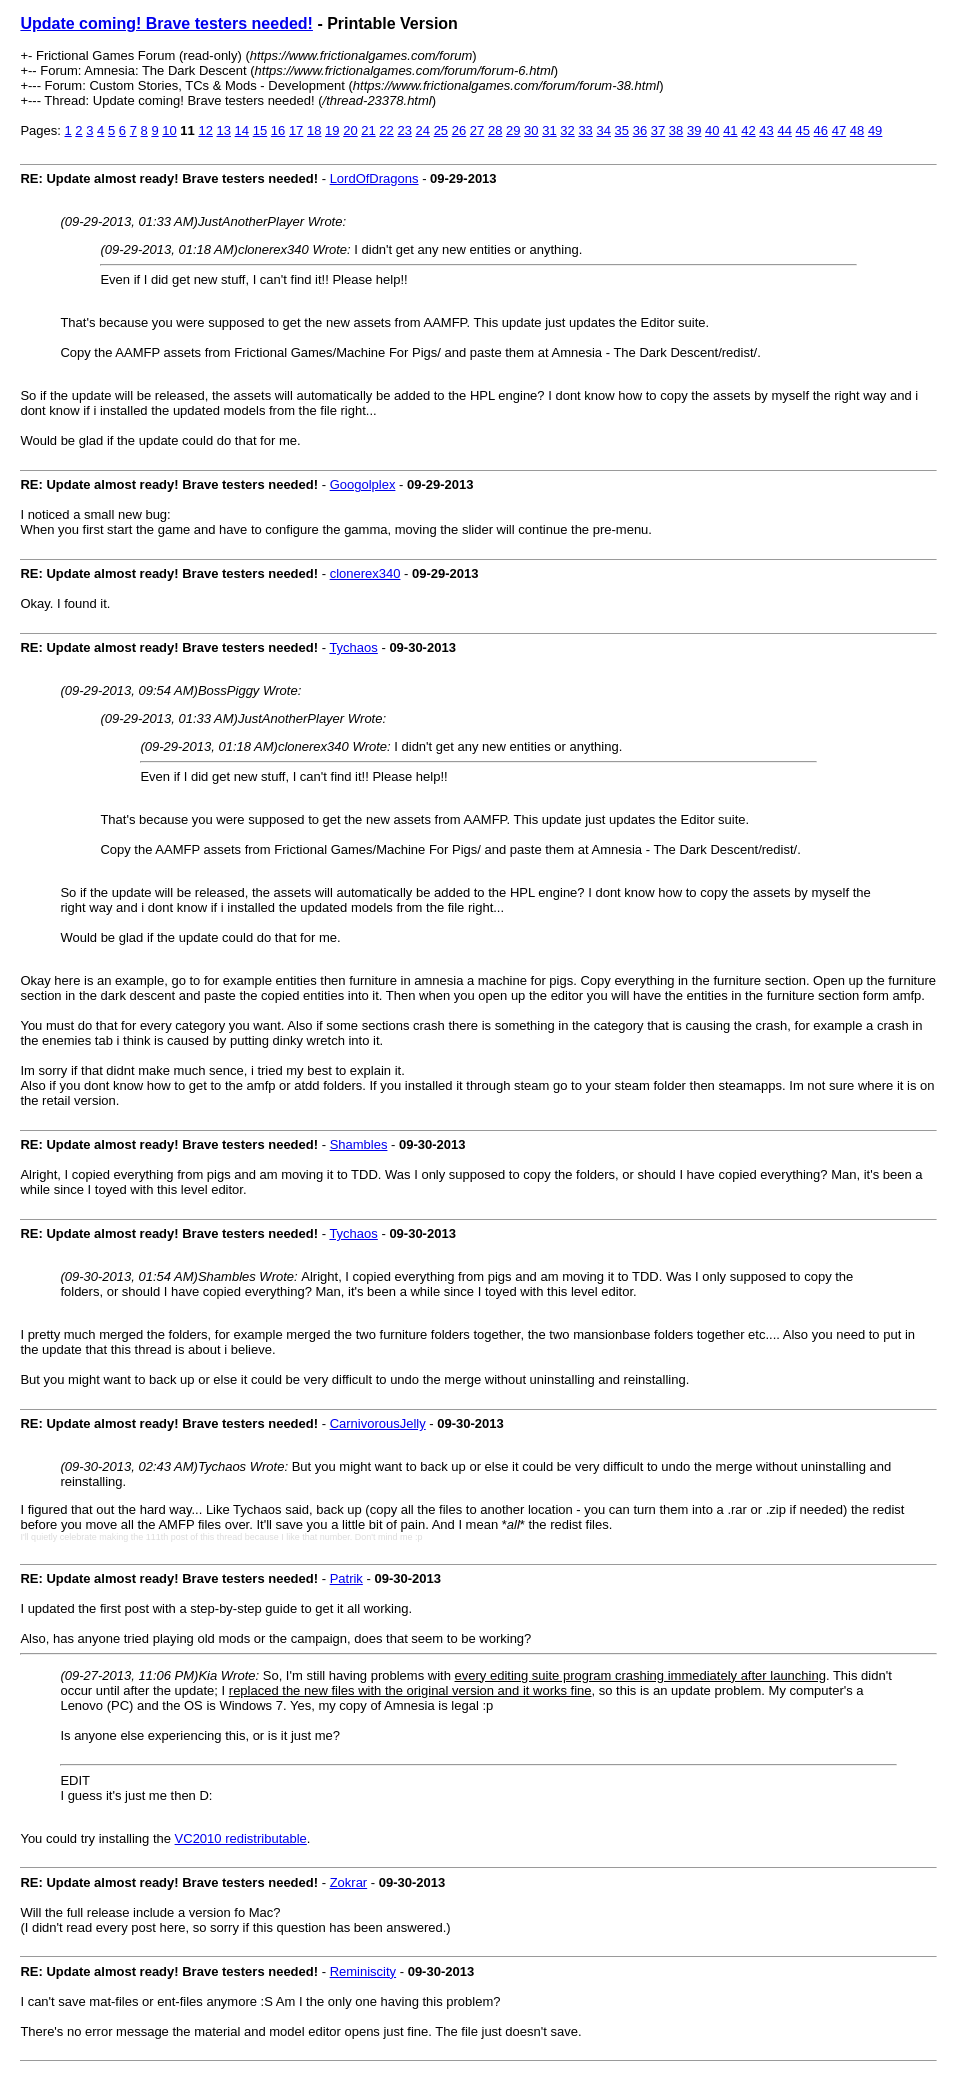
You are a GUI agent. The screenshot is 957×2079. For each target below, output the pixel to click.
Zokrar (349, 1882)
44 (784, 130)
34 (603, 130)
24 (423, 130)
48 (857, 130)
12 (205, 130)
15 (260, 130)
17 (296, 130)
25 (441, 130)
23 (404, 130)
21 (368, 130)
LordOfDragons (374, 178)
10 (169, 130)
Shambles (359, 1144)
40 (712, 130)
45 (803, 130)
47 (839, 130)
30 (531, 130)
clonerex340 (365, 573)
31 (549, 130)
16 (278, 130)
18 (314, 130)
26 (459, 130)
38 (676, 130)
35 (622, 130)
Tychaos (353, 647)
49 (875, 130)
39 (694, 130)
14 (242, 130)
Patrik (346, 1578)
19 (332, 130)
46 (821, 130)
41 (730, 130)
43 (766, 130)
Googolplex (363, 484)
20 (350, 130)
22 (386, 130)
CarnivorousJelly (378, 1423)
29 (513, 130)
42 (748, 130)
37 (658, 130)
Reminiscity (363, 1971)
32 (567, 130)
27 (477, 130)
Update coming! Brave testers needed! (166, 23)
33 (585, 130)
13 (224, 130)
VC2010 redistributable (241, 1838)
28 (495, 130)
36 (640, 130)
